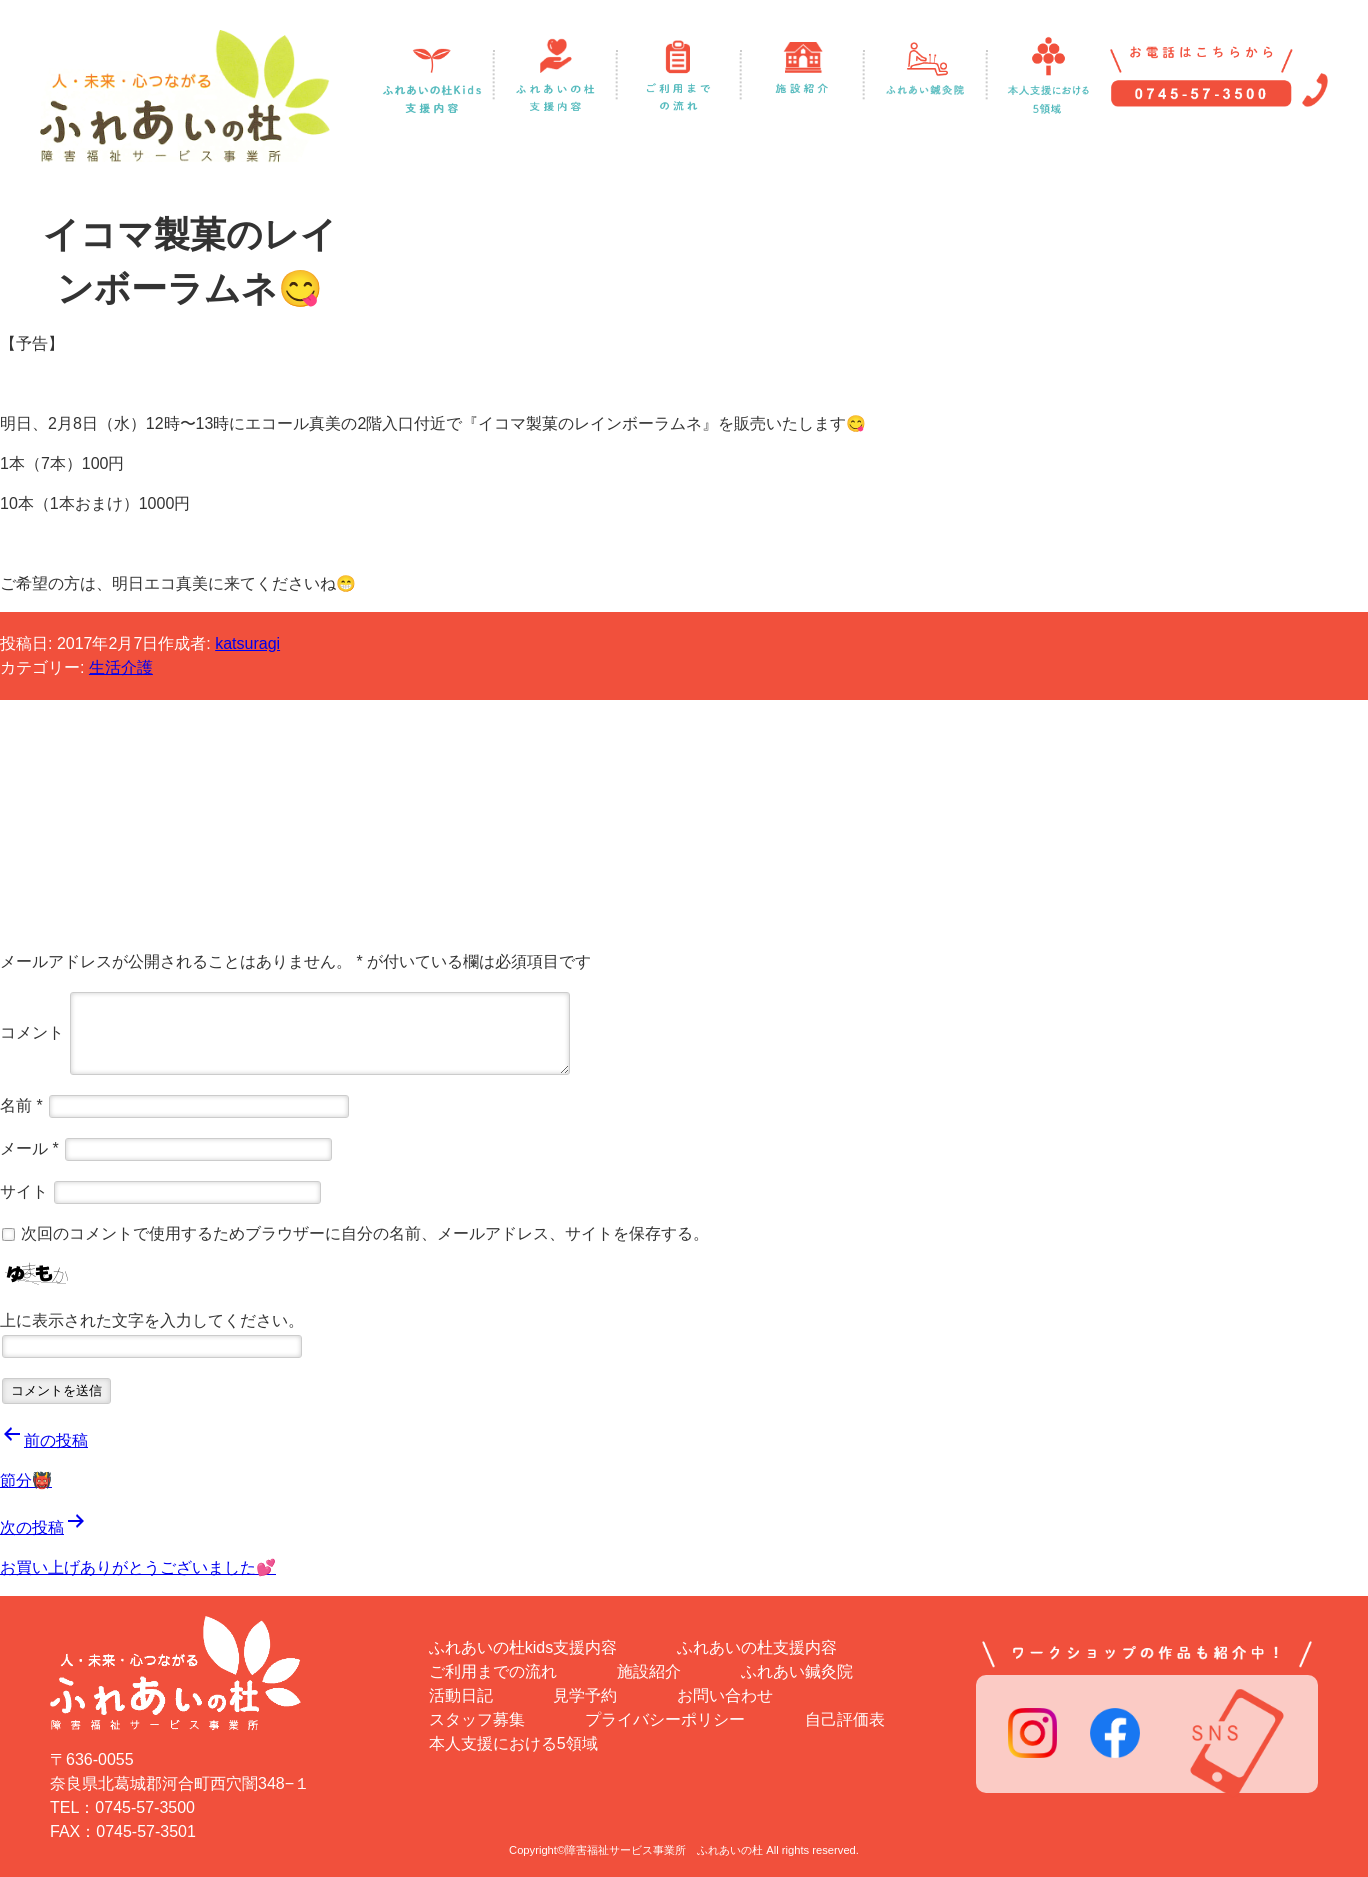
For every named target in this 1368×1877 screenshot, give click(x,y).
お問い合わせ (725, 1695)
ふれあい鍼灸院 (797, 1671)
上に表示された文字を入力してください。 (152, 1320)
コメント (32, 1031)
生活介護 (121, 667)
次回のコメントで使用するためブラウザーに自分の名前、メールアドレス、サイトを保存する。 (365, 1233)
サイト (24, 1190)
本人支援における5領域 (513, 1743)
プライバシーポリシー (665, 1719)
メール (29, 1147)
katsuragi (247, 643)
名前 (21, 1104)
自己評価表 (845, 1719)
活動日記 (461, 1695)
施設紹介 (649, 1671)
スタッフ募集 (477, 1719)
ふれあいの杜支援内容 (757, 1647)
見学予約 (585, 1695)
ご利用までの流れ (493, 1671)
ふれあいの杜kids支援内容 (523, 1647)
